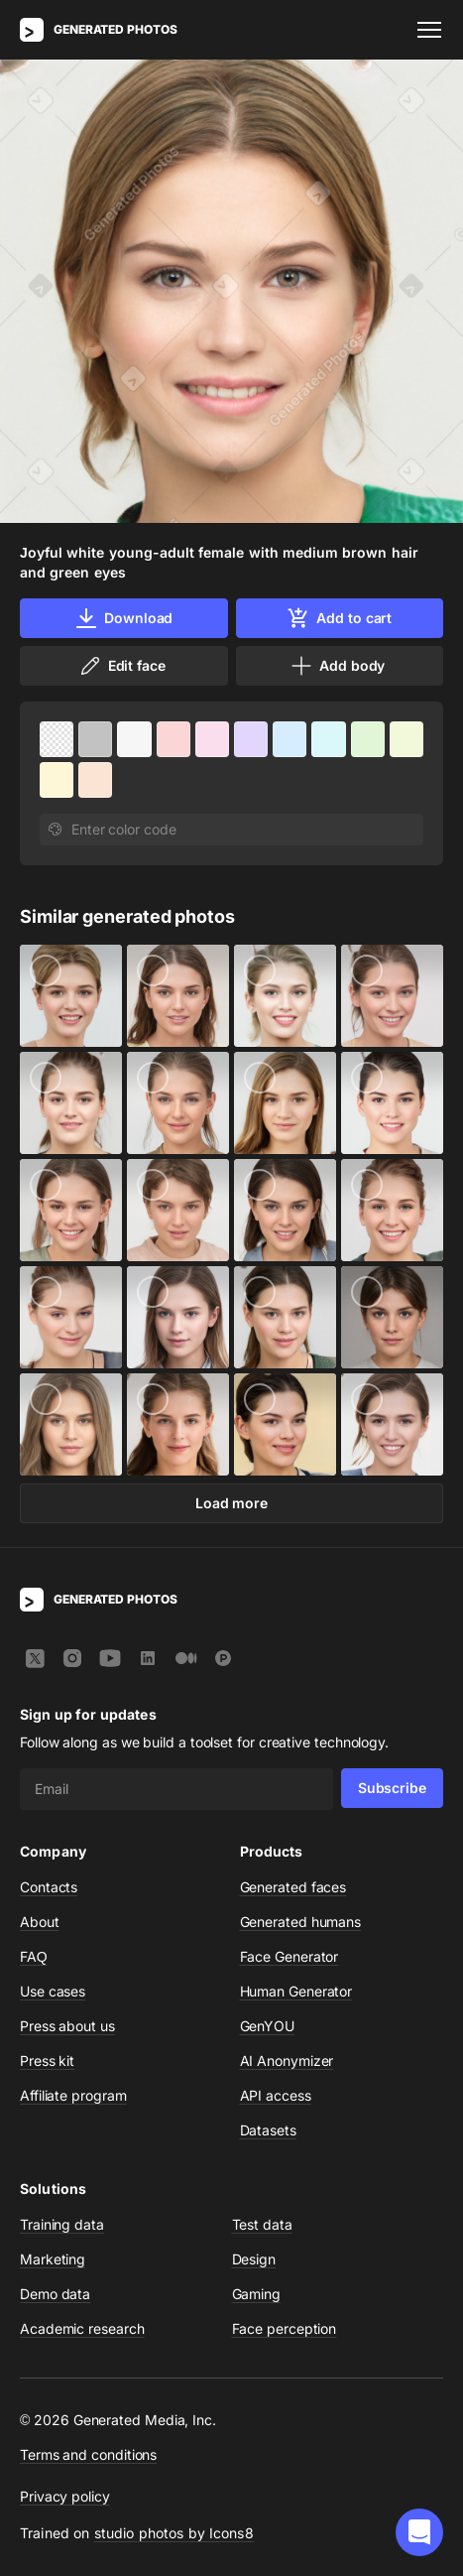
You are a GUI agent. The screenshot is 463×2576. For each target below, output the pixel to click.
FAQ (34, 1956)
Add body (337, 666)
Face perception (284, 2328)
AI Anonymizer (287, 2060)
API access (275, 2095)
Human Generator (296, 1991)
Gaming (257, 2293)
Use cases (52, 1991)
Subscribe (392, 1787)
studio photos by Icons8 (174, 2532)
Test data (262, 2224)
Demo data (55, 2293)
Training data (62, 2224)
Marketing (52, 2259)
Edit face (122, 666)
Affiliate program (73, 2095)
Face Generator (289, 1956)
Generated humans (301, 1921)
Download (123, 618)
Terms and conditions (88, 2454)
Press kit (47, 2060)
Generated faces (293, 1886)
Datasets (268, 2130)
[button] (419, 2532)
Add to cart (339, 618)
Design (254, 2259)
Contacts (48, 1886)
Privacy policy (65, 2496)
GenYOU (267, 2025)
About (39, 1921)
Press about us (67, 2025)
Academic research (82, 2328)
